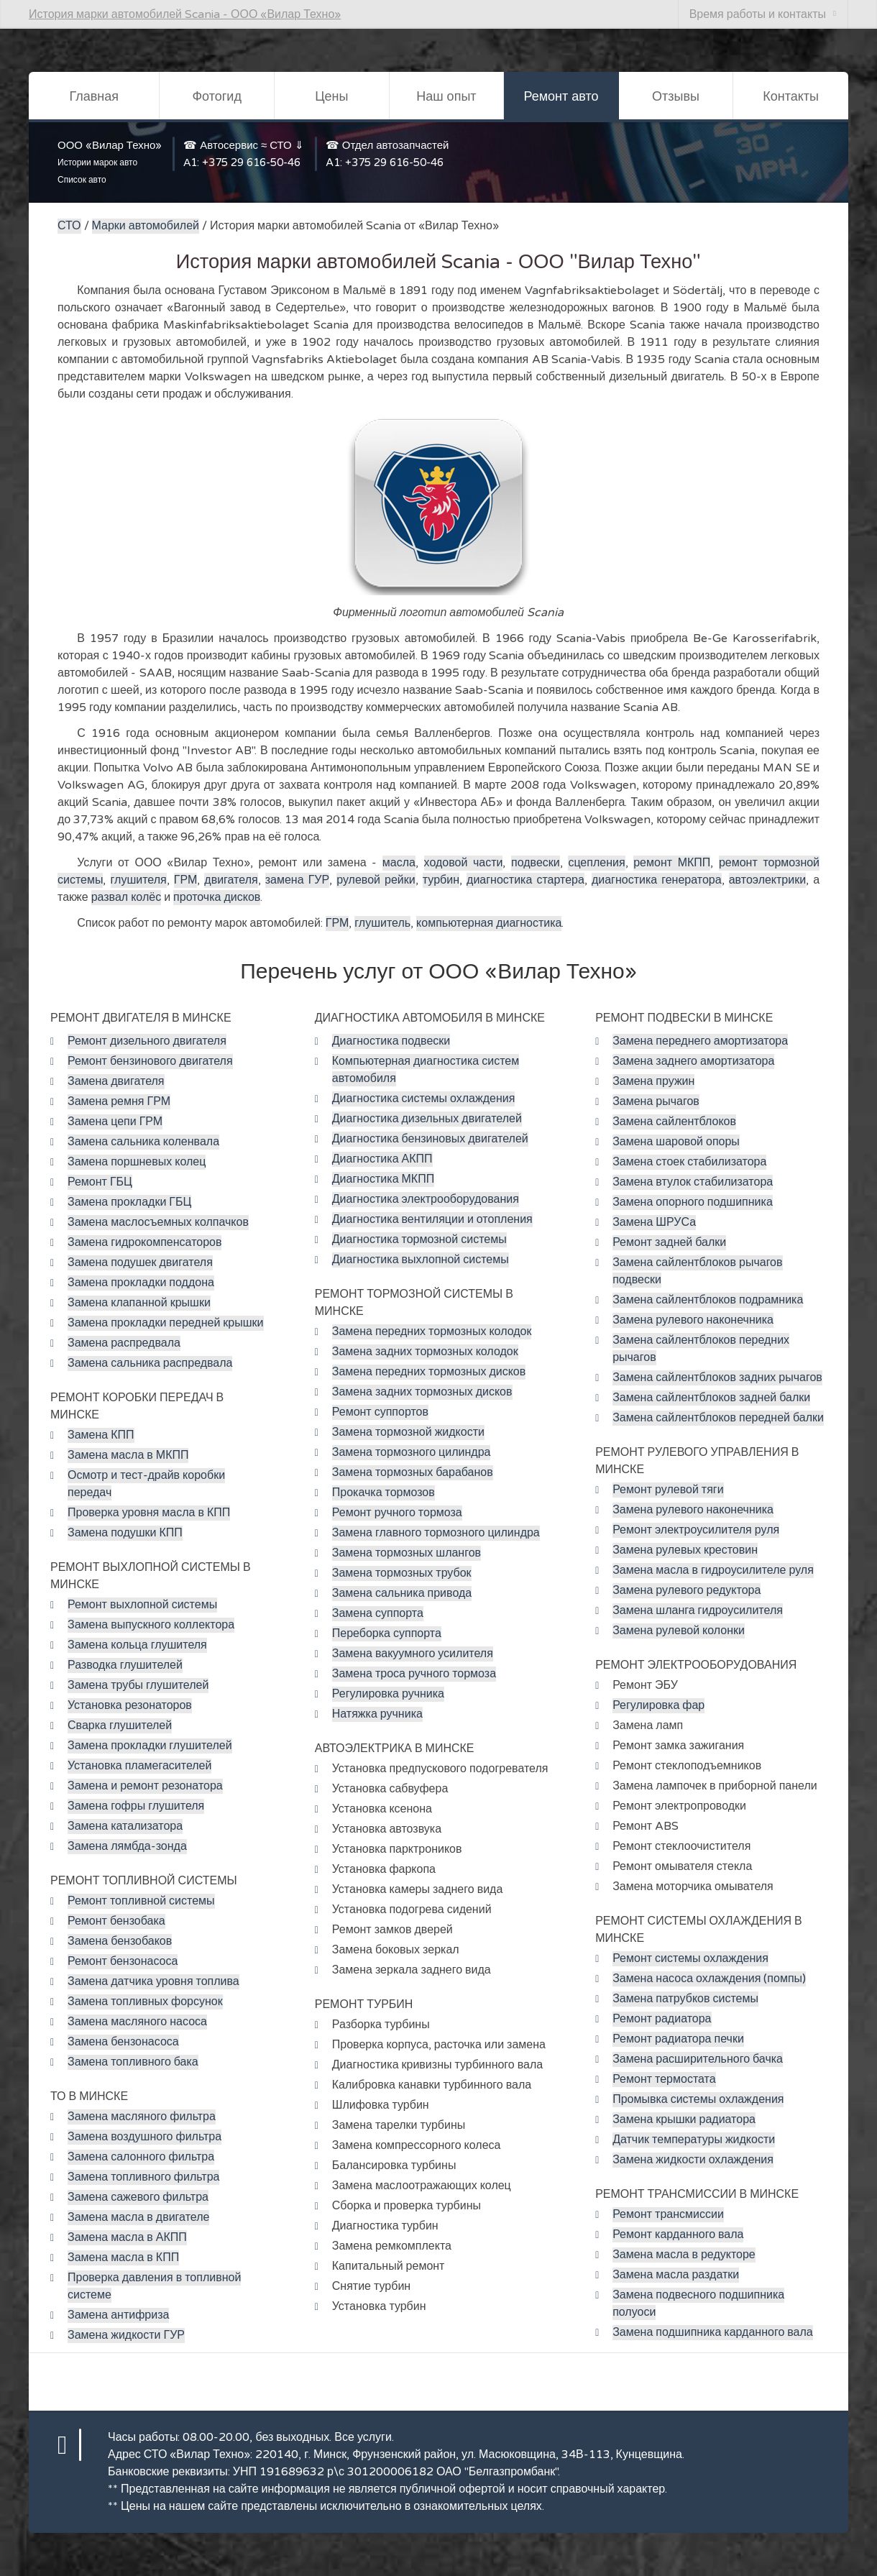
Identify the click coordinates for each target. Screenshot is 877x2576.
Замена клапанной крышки (139, 1303)
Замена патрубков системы (685, 1998)
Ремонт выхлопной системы (142, 1605)
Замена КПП (101, 1435)
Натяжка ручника (377, 1714)
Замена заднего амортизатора (693, 1061)
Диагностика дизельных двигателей (427, 1118)
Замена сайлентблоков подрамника (707, 1300)
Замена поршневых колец (137, 1162)
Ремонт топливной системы (141, 1901)
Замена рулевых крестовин (685, 1550)
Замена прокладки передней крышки (166, 1323)
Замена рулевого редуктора (686, 1590)
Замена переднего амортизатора (700, 1041)
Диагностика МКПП (383, 1179)
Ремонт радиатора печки (678, 2039)
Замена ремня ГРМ (119, 1101)
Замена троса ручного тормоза (414, 1674)
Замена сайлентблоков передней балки (718, 1418)
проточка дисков (216, 897)
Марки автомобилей (146, 226)
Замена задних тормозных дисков (422, 1392)
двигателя (230, 880)
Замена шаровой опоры (676, 1142)
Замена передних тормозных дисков (429, 1372)
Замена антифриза (118, 2315)
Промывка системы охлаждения (698, 2099)
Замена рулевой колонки (678, 1630)
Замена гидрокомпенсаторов (144, 1242)
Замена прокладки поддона (141, 1282)
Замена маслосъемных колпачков (158, 1222)
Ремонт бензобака (116, 1921)
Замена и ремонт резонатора (145, 1786)
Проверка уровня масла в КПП (149, 1512)
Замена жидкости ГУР (126, 2335)
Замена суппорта (377, 1613)
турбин (441, 880)
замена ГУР (297, 880)
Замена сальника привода (402, 1593)
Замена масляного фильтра (142, 2116)
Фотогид (216, 96)
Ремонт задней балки (669, 1242)
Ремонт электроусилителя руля (695, 1530)
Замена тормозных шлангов (406, 1553)
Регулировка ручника (388, 1694)
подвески (535, 863)
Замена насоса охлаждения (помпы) (709, 1978)
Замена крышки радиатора (684, 2119)
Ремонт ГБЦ (100, 1182)
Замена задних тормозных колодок (425, 1351)
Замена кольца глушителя (137, 1645)
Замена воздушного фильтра (144, 2137)
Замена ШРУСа (654, 1222)
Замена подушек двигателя (140, 1262)
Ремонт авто (560, 96)
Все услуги (363, 2437)
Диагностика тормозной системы (419, 1239)
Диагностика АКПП (382, 1159)
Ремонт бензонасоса (123, 1961)
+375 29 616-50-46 (251, 162)
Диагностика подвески (391, 1041)
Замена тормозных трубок (402, 1573)
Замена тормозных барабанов (412, 1472)
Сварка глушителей (120, 1725)
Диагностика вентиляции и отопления (432, 1219)
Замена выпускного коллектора (151, 1625)
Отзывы (675, 96)
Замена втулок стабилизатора (692, 1182)
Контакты (791, 96)
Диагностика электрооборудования (425, 1199)
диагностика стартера (525, 880)
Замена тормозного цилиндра (411, 1452)
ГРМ (185, 880)
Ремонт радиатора (661, 2019)
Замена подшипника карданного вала (712, 2332)
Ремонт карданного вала (677, 2234)
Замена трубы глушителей (138, 1685)
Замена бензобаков (120, 1941)
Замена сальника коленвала (143, 1142)
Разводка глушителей (125, 1665)
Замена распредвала (124, 1343)
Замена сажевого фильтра (138, 2197)
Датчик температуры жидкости (693, 2139)
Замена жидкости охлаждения (692, 2160)
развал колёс (126, 897)
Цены (331, 96)
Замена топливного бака (133, 2062)
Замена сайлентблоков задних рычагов (717, 1377)
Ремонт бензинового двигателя (150, 1061)
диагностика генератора (657, 880)
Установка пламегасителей (139, 1766)
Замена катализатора (125, 1826)
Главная (94, 96)
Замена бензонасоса (123, 2042)
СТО (69, 226)
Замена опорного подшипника (692, 1202)
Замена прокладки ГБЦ (129, 1202)
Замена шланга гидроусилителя (697, 1610)
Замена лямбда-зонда (127, 1846)
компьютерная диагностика (488, 923)
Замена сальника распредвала (150, 1363)
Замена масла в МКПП (128, 1455)
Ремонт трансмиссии (668, 2214)
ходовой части (463, 863)
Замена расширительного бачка (697, 2059)
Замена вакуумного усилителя (412, 1653)
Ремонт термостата (664, 2079)
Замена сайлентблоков (674, 1121)
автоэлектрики (767, 880)
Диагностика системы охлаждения (423, 1098)
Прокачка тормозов (383, 1492)
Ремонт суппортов (380, 1412)
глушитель (382, 923)
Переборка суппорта (386, 1633)
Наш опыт (446, 96)
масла (398, 863)
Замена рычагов (655, 1101)
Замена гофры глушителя (136, 1806)
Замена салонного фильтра (141, 2157)
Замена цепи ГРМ (115, 1121)
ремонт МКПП (671, 863)
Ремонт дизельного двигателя (147, 1041)
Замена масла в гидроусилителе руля (713, 1570)
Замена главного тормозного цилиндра (436, 1533)
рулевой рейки (375, 880)
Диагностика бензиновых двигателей (430, 1139)
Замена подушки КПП (125, 1533)
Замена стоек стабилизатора (689, 1162)
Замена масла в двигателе (138, 2217)
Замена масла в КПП (123, 2257)
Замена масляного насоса (137, 2021)
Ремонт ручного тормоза (397, 1512)
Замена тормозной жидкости (408, 1432)
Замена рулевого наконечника (692, 1320)
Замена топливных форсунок (145, 2001)
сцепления (596, 863)
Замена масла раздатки (675, 2275)
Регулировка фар (658, 1705)
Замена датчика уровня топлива (153, 1981)
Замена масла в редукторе (684, 2254)
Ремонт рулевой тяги (667, 1489)
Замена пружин (653, 1081)
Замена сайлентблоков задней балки (711, 1397)
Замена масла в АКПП (127, 2237)
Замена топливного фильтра (143, 2177)
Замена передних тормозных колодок (432, 1331)
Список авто (82, 180)
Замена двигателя (116, 1081)
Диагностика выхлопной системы (420, 1259)
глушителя (139, 880)
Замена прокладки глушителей (150, 1745)
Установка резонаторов (130, 1705)
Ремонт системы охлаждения (690, 1958)
